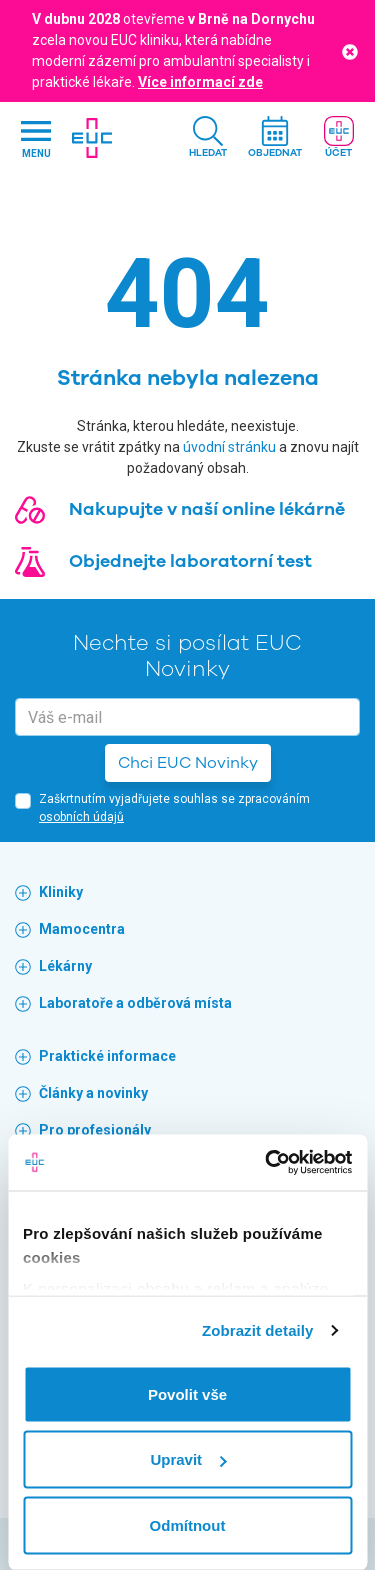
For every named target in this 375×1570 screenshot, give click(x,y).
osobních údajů (81, 817)
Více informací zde (200, 82)
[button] (208, 138)
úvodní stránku (229, 447)
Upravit (188, 1459)
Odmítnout (188, 1524)
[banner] (92, 138)
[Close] (350, 50)
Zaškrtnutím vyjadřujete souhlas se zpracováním (174, 808)
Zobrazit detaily (258, 1330)
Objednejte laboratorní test (190, 561)
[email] (187, 717)
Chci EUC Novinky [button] (188, 763)
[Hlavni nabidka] (36, 138)
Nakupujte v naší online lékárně (207, 509)
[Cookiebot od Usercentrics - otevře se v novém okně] (267, 1163)
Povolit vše (187, 1393)
